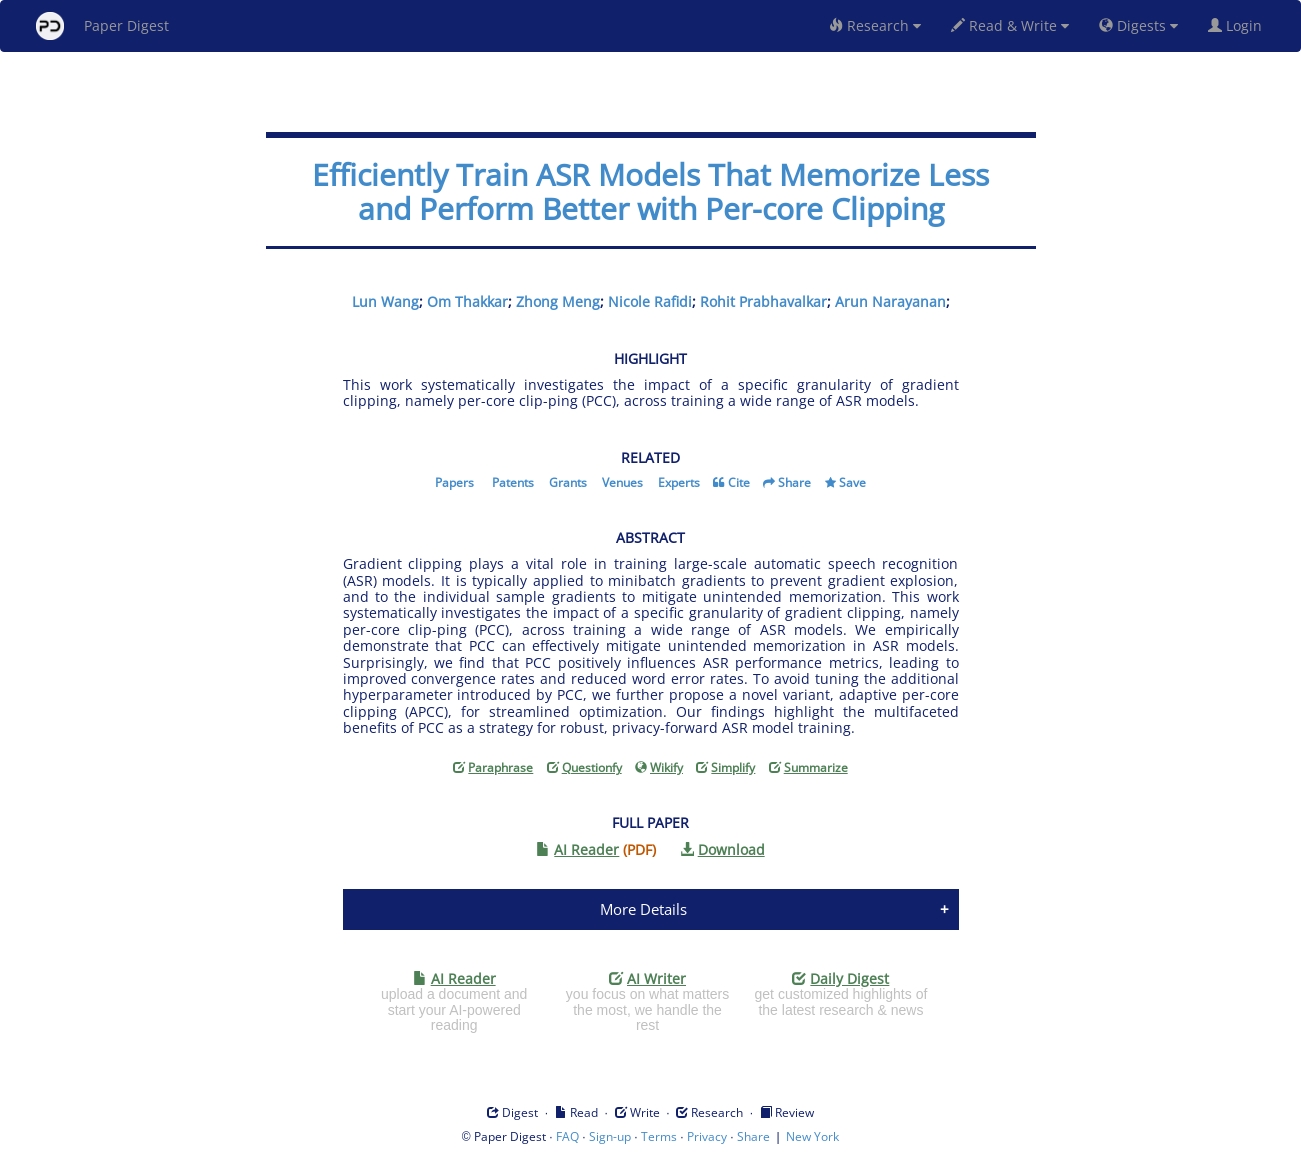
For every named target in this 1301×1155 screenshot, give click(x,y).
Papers (454, 482)
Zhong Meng (558, 301)
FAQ (567, 1136)
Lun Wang (385, 301)
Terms (659, 1136)
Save (852, 482)
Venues (622, 482)
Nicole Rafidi (650, 301)
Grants (568, 482)
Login (1239, 25)
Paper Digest (102, 26)
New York (812, 1136)
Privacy (707, 1136)
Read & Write (1010, 25)
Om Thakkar (467, 301)
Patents (513, 482)
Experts (679, 482)
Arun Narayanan (890, 301)
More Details (643, 909)
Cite (739, 482)
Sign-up (610, 1136)
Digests (1138, 25)
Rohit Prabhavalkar (763, 301)
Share (794, 482)
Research (875, 25)
